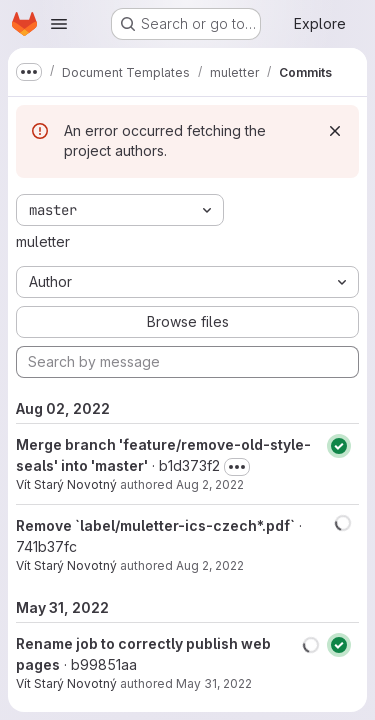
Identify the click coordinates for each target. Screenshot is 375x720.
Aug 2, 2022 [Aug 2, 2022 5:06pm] (210, 565)
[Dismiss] (335, 131)
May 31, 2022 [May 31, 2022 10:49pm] (214, 683)
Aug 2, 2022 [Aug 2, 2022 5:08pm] (210, 484)
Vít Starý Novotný (66, 484)
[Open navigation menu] (59, 24)
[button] (343, 523)
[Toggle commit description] (237, 467)
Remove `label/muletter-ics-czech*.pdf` (155, 525)
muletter (43, 241)
